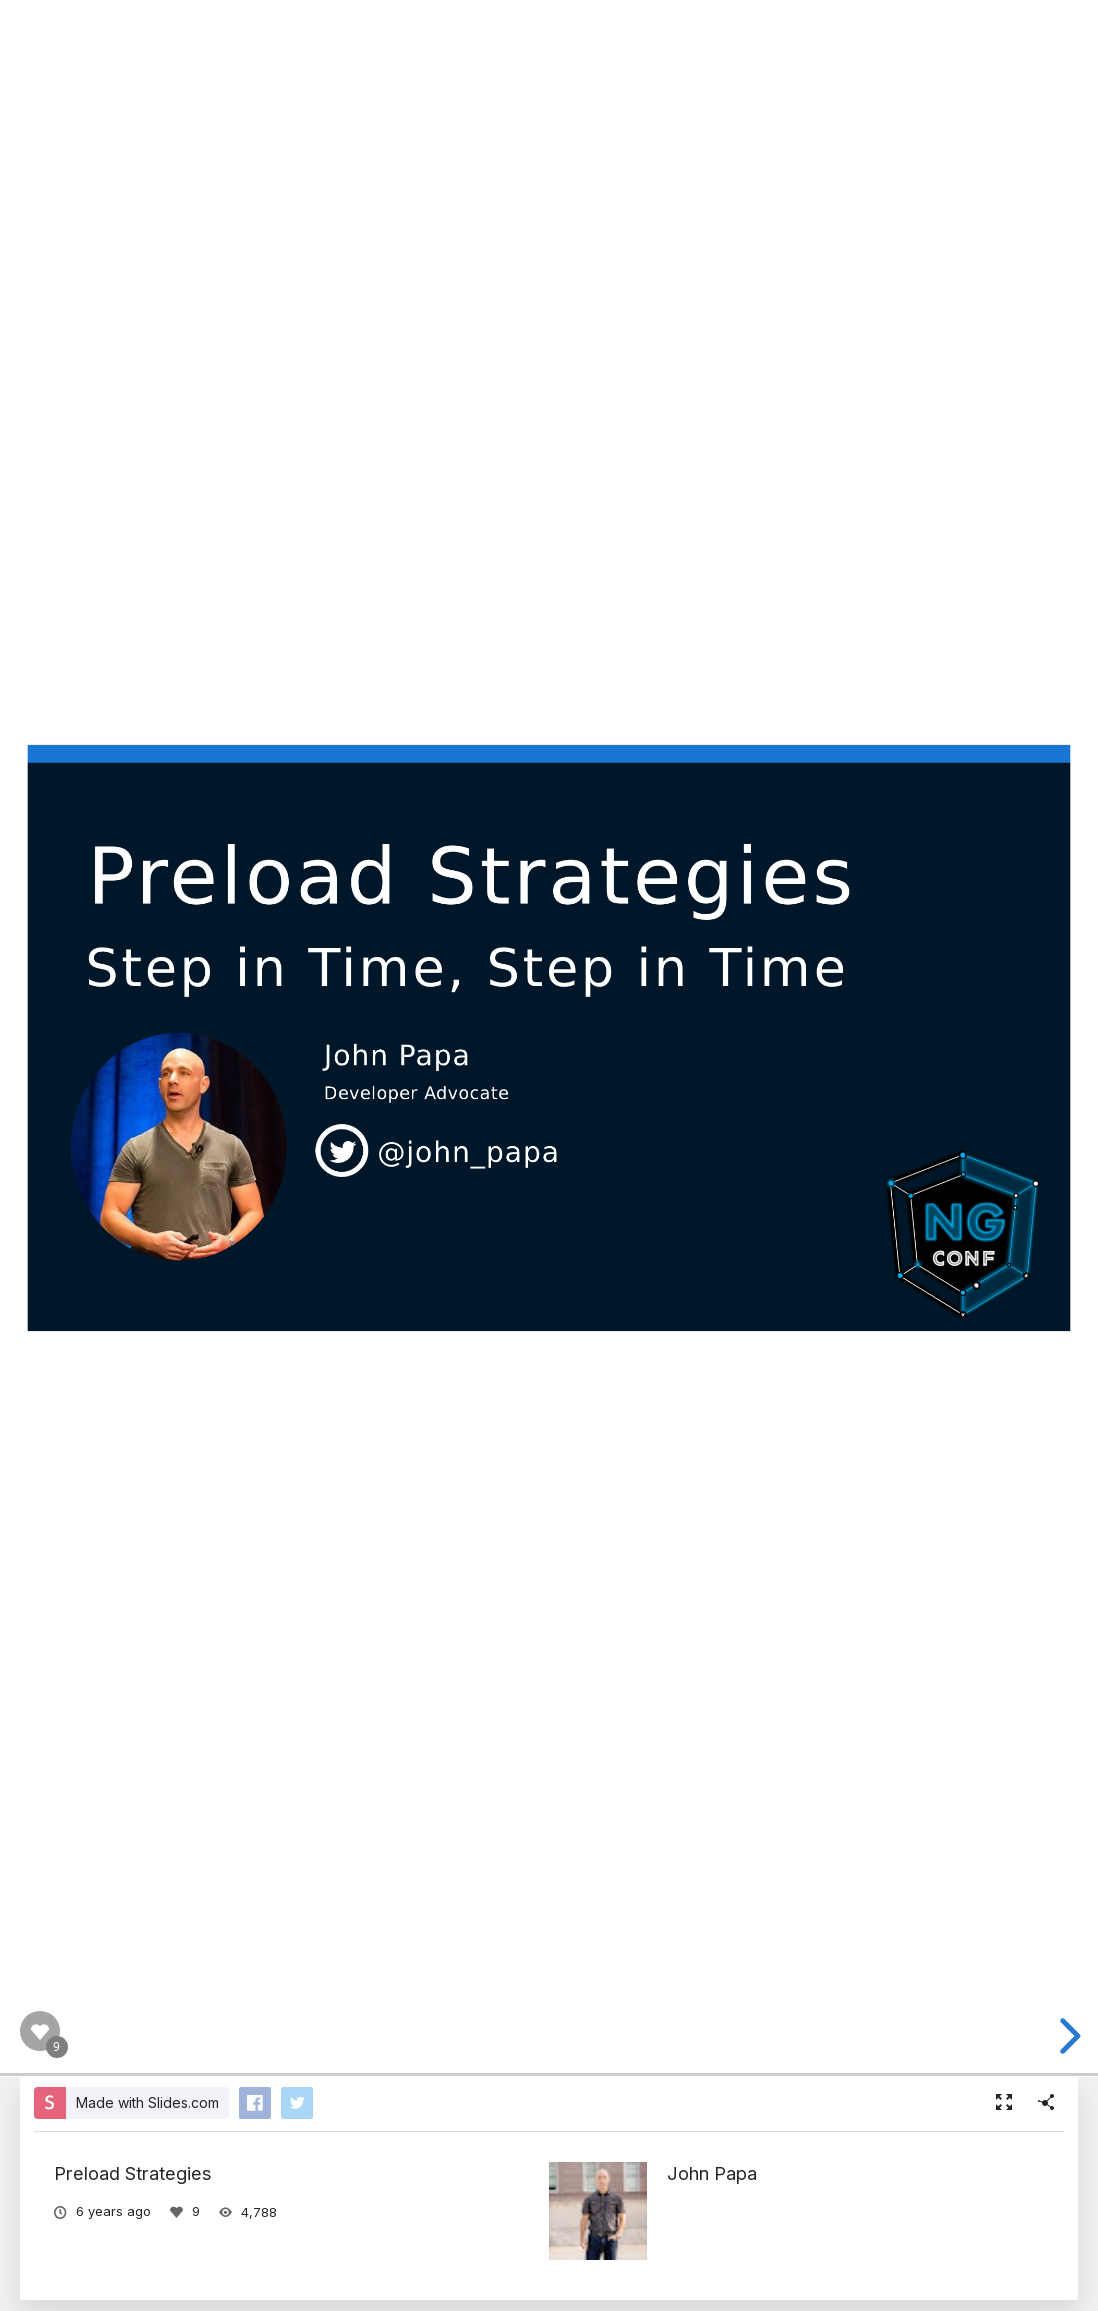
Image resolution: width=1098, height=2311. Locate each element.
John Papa (712, 2173)
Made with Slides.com (147, 2102)
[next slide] (1067, 2036)
